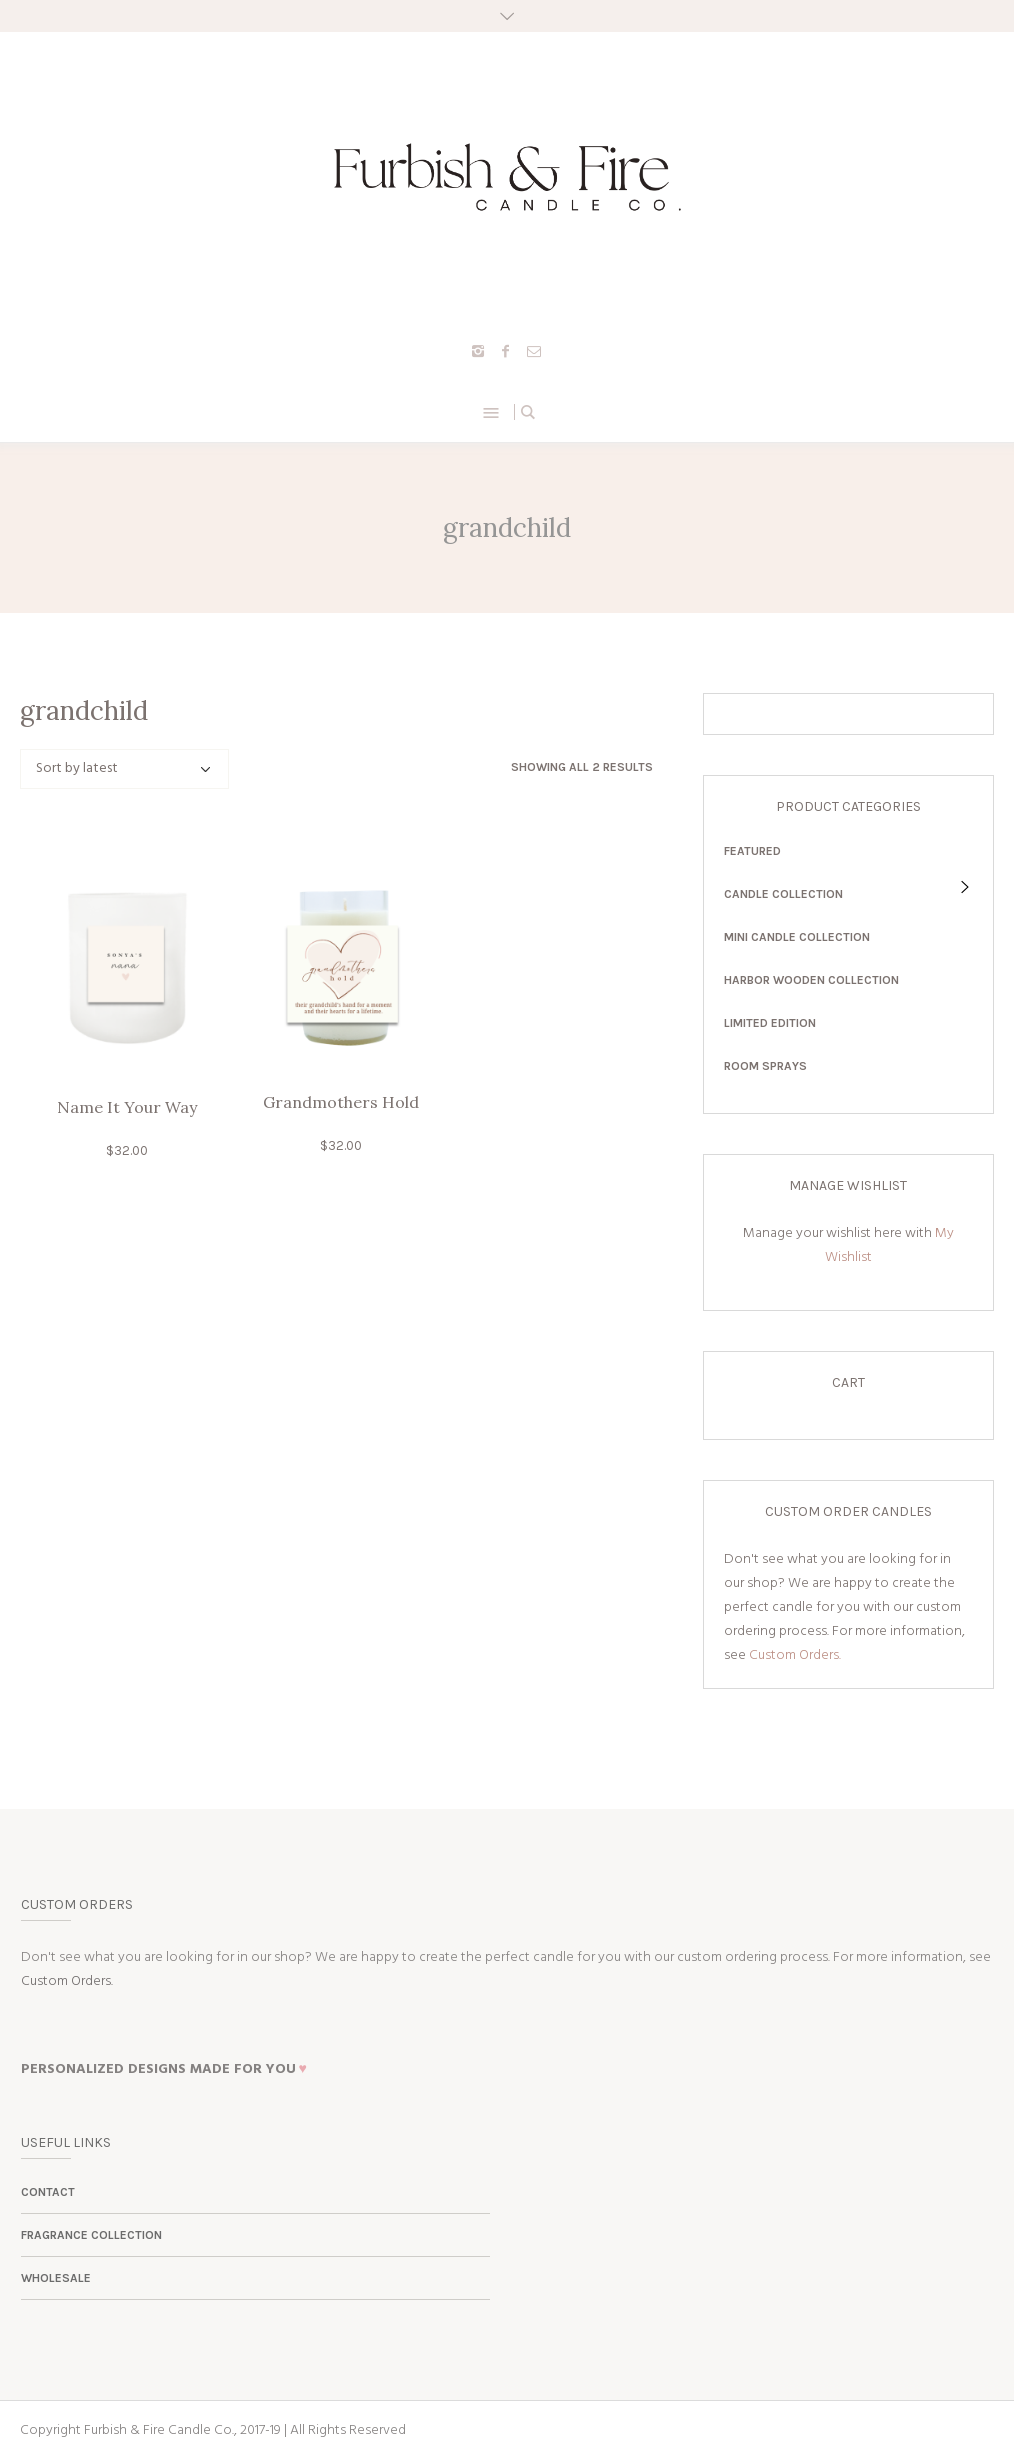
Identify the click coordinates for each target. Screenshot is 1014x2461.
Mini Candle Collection (797, 937)
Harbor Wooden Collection (811, 980)
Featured (752, 851)
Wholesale (56, 2278)
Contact (48, 2192)
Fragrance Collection (91, 2235)
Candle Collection (783, 894)
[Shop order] (124, 769)
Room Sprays (765, 1066)
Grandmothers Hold (341, 1102)
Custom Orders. (795, 1655)
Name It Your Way (127, 1107)
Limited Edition (770, 1023)
